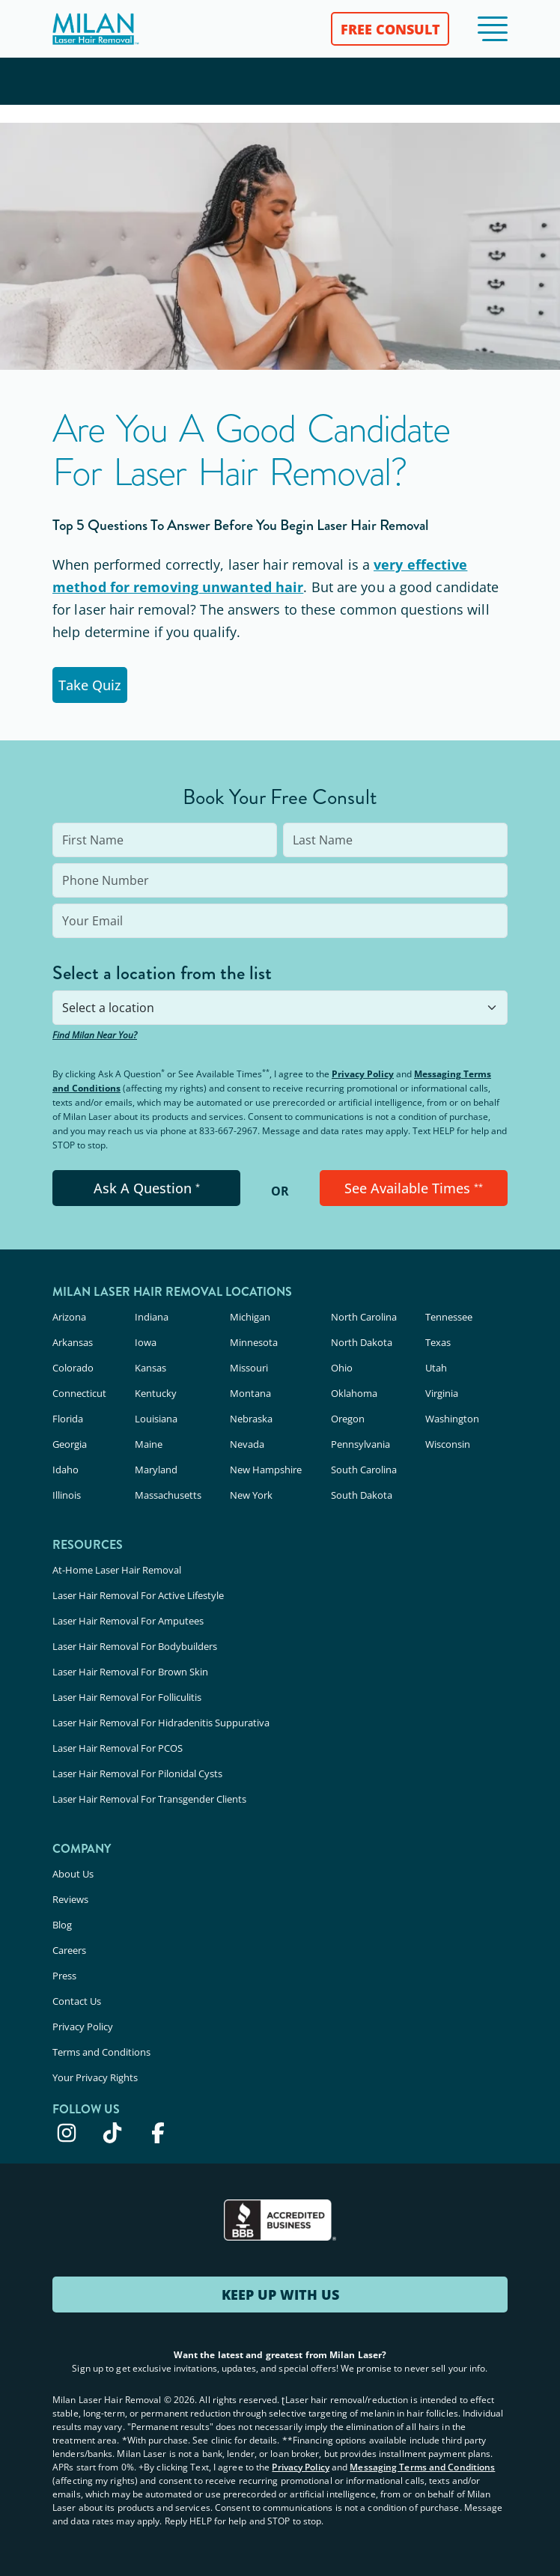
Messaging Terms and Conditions (422, 2467)
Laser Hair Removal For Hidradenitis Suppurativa (161, 1722)
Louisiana (156, 1418)
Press (64, 1975)
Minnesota (254, 1342)
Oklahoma (354, 1393)
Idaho (65, 1469)
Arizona (69, 1317)
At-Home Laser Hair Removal (116, 1570)
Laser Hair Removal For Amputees (128, 1620)
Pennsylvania (360, 1444)
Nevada (247, 1444)
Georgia (69, 1444)
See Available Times (413, 1188)
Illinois (66, 1495)
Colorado (73, 1367)
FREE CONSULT (390, 29)
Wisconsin (447, 1444)
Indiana (151, 1317)
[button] (493, 28)
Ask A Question (147, 1188)
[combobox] (280, 1007)
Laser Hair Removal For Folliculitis (126, 1697)
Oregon (348, 1418)
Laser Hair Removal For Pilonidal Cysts (137, 1773)
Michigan (250, 1317)
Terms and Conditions (101, 2052)
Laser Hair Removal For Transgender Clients (149, 1799)
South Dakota (361, 1495)
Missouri (249, 1367)
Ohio (342, 1367)
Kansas (150, 1367)
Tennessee (448, 1317)
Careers (69, 1950)
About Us (73, 1874)
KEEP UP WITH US (280, 2295)
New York (251, 1495)
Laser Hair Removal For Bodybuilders (134, 1646)
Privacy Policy (363, 1074)
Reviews (70, 1899)
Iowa (145, 1342)
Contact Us (76, 2001)
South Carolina (364, 1469)
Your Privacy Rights (95, 2077)
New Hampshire (266, 1469)
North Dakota (361, 1342)
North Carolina (364, 1317)
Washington (452, 1418)
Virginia (441, 1393)
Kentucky (156, 1393)
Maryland (156, 1469)
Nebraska (251, 1418)
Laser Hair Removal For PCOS (117, 1748)
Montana (250, 1393)
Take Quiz (89, 685)
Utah (436, 1367)
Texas (438, 1342)
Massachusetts (168, 1495)
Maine (148, 1444)
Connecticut (79, 1393)
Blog (62, 1924)
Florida (67, 1418)
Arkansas (72, 1342)
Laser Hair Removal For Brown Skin (130, 1671)
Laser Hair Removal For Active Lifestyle (138, 1595)
